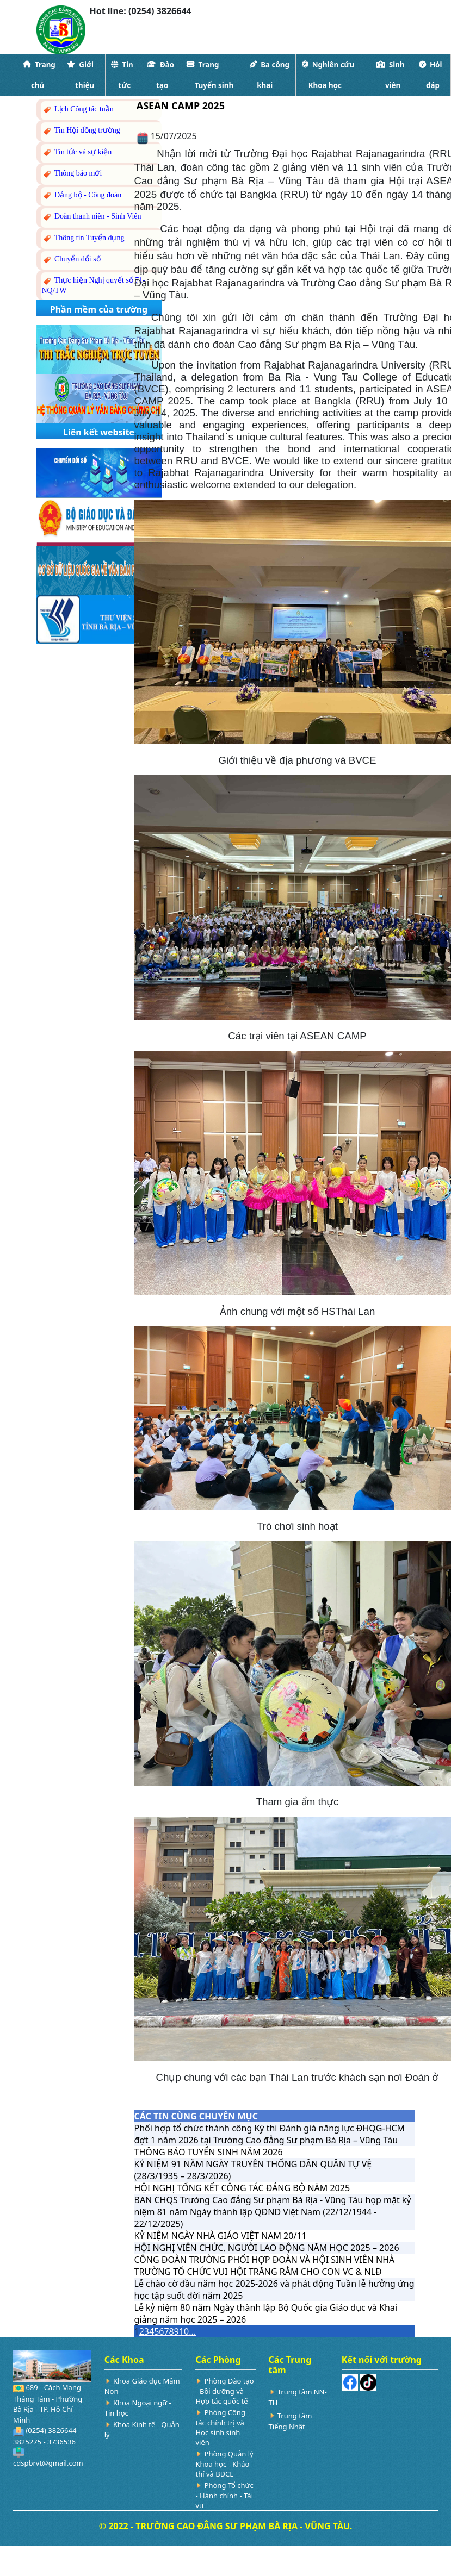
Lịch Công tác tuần (78, 109)
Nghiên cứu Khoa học (328, 75)
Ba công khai (269, 75)
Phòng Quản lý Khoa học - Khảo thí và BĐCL (224, 2464)
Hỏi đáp (430, 75)
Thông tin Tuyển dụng (83, 238)
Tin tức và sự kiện (77, 152)
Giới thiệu (80, 75)
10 (184, 2331)
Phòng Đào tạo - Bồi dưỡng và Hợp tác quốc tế (224, 2391)
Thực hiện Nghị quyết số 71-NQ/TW (94, 285)
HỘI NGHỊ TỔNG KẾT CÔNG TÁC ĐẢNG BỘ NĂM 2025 (242, 2188)
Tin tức (122, 75)
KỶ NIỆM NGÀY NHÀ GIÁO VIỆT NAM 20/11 (220, 2236)
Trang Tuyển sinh (210, 75)
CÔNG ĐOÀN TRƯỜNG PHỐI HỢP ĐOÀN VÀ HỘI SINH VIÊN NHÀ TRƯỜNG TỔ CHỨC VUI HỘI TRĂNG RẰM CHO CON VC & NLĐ (264, 2266)
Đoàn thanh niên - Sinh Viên (91, 216)
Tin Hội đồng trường (81, 131)
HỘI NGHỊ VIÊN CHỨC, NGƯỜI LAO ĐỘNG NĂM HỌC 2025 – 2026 (266, 2248)
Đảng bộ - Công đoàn (82, 195)
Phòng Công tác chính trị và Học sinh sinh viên (220, 2427)
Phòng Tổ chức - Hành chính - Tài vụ (224, 2495)
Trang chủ (39, 75)
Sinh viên (390, 75)
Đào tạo (160, 75)
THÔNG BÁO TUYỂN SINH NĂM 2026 (208, 2152)
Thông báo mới (72, 174)
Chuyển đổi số (71, 259)
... (192, 2331)
